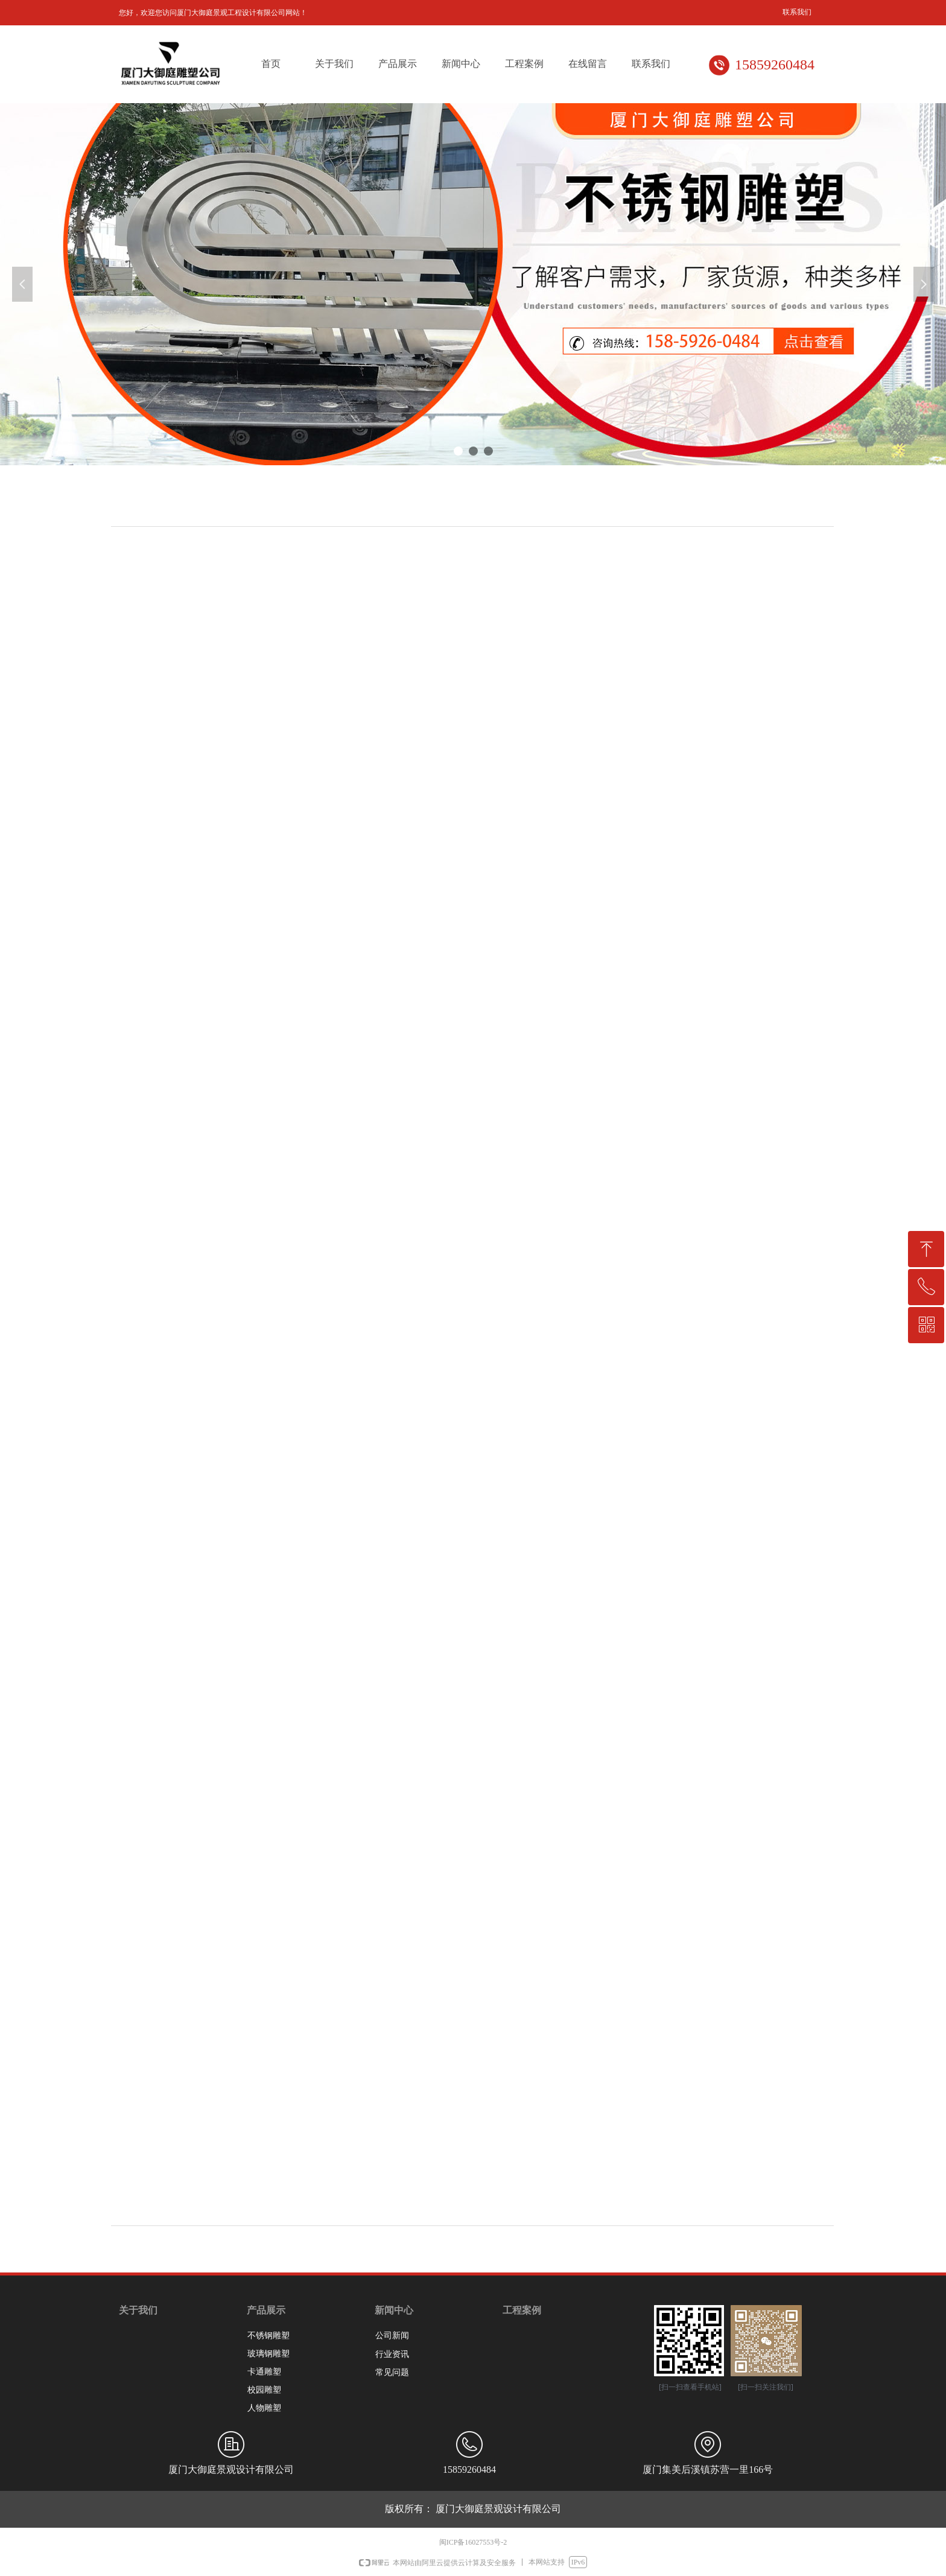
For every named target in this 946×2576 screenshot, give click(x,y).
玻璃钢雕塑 (268, 2353)
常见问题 (392, 2372)
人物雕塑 (264, 2407)
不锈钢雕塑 (268, 2335)
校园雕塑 (264, 2389)
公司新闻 (392, 2335)
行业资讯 (392, 2354)
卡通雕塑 (264, 2371)
